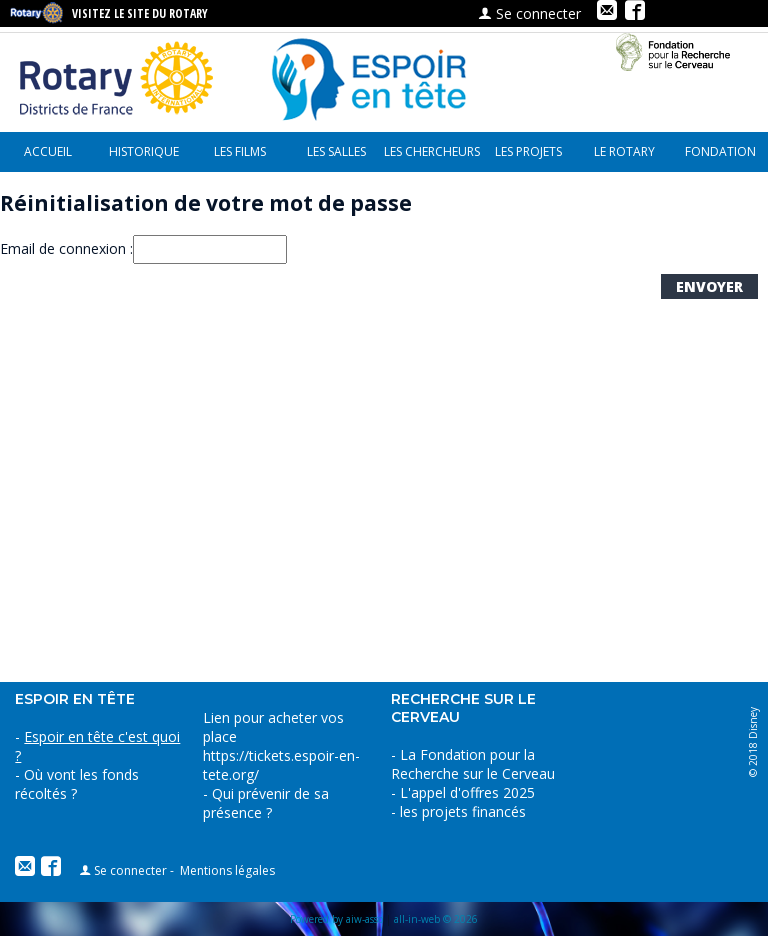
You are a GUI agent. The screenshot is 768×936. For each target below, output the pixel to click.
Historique (144, 151)
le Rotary (624, 151)
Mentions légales (227, 870)
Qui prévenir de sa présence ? (266, 803)
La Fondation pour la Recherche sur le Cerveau (473, 764)
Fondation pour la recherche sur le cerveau (720, 157)
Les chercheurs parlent (432, 157)
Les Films (240, 151)
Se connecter (529, 13)
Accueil (48, 151)
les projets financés (528, 157)
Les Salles (336, 151)
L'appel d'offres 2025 (467, 792)
